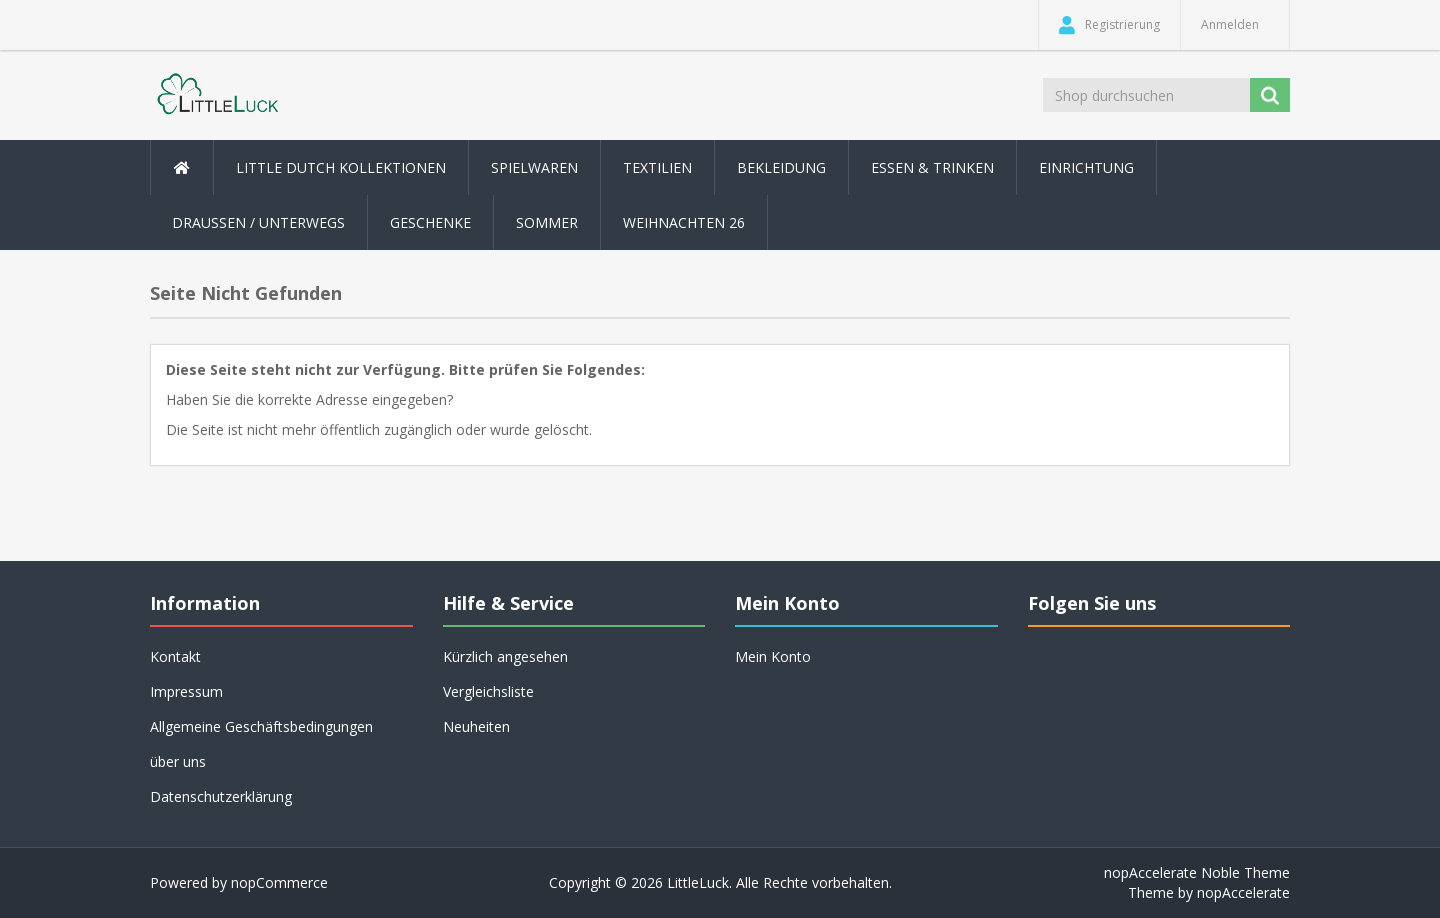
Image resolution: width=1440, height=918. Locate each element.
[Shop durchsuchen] (1148, 95)
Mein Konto (773, 656)
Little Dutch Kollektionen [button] (341, 167)
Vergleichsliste (488, 691)
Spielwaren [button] (534, 167)
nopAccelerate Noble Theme (1197, 872)
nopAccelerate (1243, 892)
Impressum (186, 691)
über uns (178, 761)
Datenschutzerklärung (221, 796)
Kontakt (175, 656)
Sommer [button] (547, 222)
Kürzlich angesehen (505, 656)
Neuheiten (476, 726)
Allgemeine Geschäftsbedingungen (261, 726)
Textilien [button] (657, 167)
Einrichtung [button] (1086, 167)
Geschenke (430, 222)
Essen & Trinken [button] (932, 167)
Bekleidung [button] (781, 167)
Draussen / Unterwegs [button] (258, 222)
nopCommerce (279, 882)
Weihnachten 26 (684, 222)
